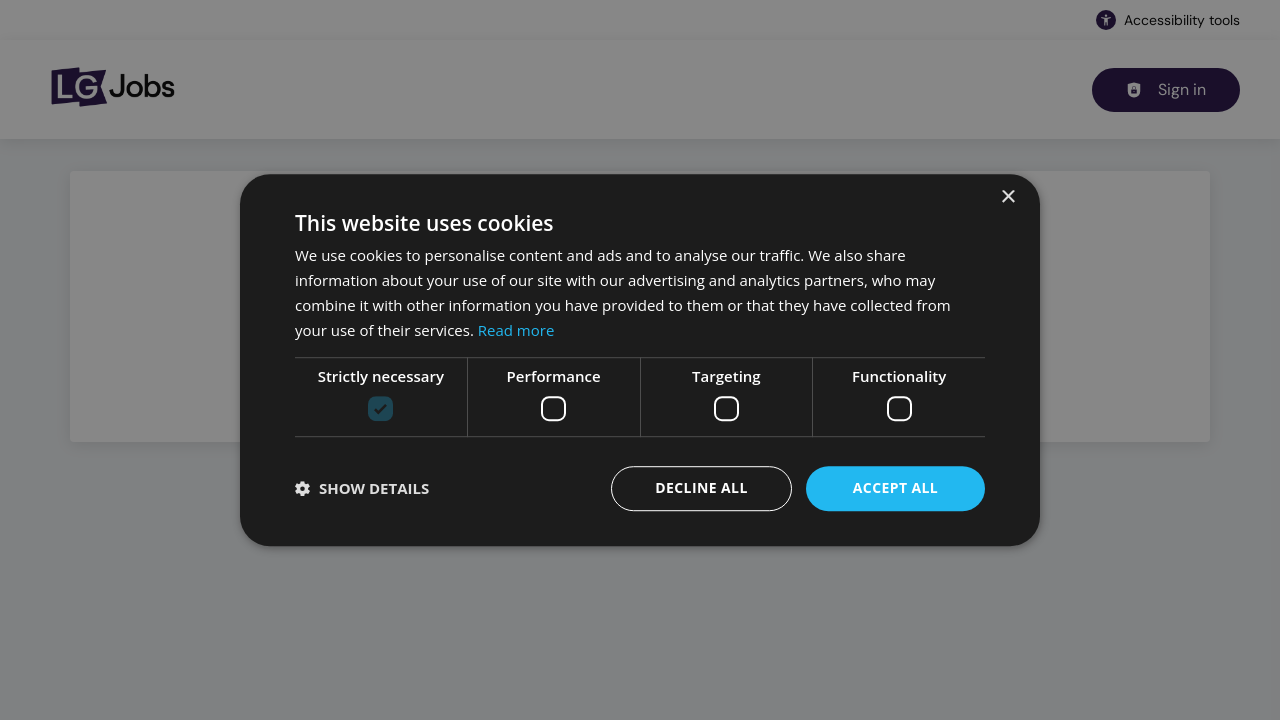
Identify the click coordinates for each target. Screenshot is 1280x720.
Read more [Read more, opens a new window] (516, 330)
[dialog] (640, 360)
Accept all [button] (895, 487)
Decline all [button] (701, 487)
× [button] (1007, 197)
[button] (362, 488)
